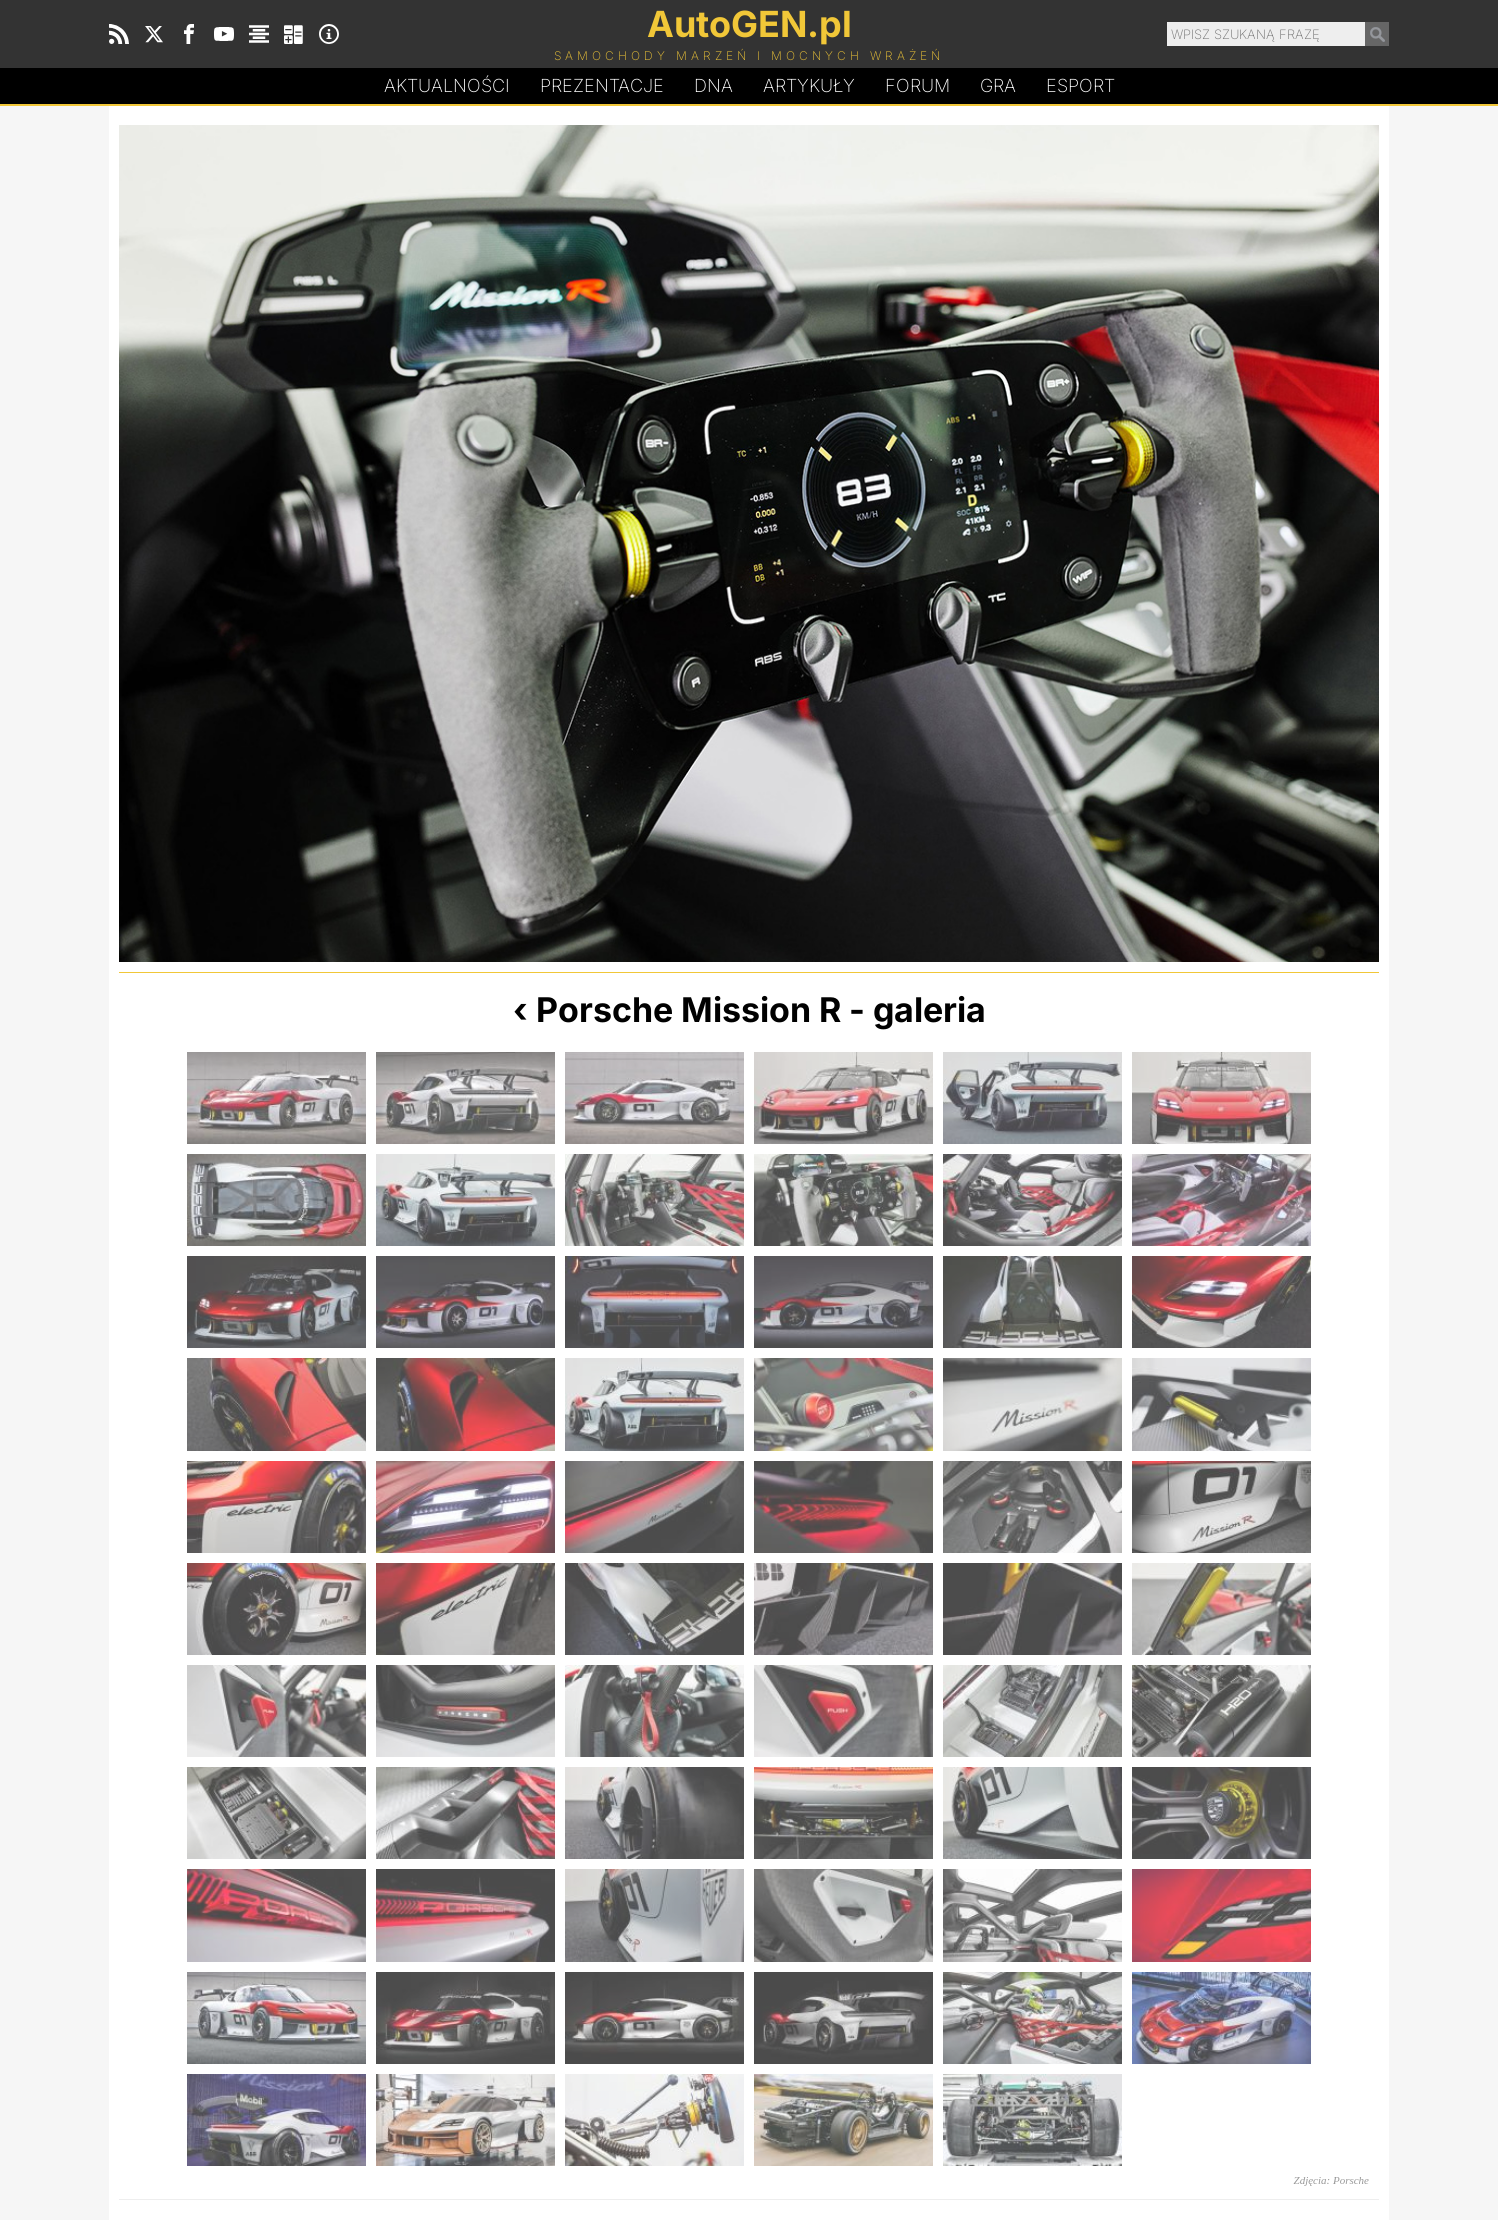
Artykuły (809, 85)
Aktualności (447, 85)
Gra (998, 85)
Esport (1080, 85)
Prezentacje (602, 85)
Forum (917, 85)
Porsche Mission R (688, 1009)
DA (713, 86)
